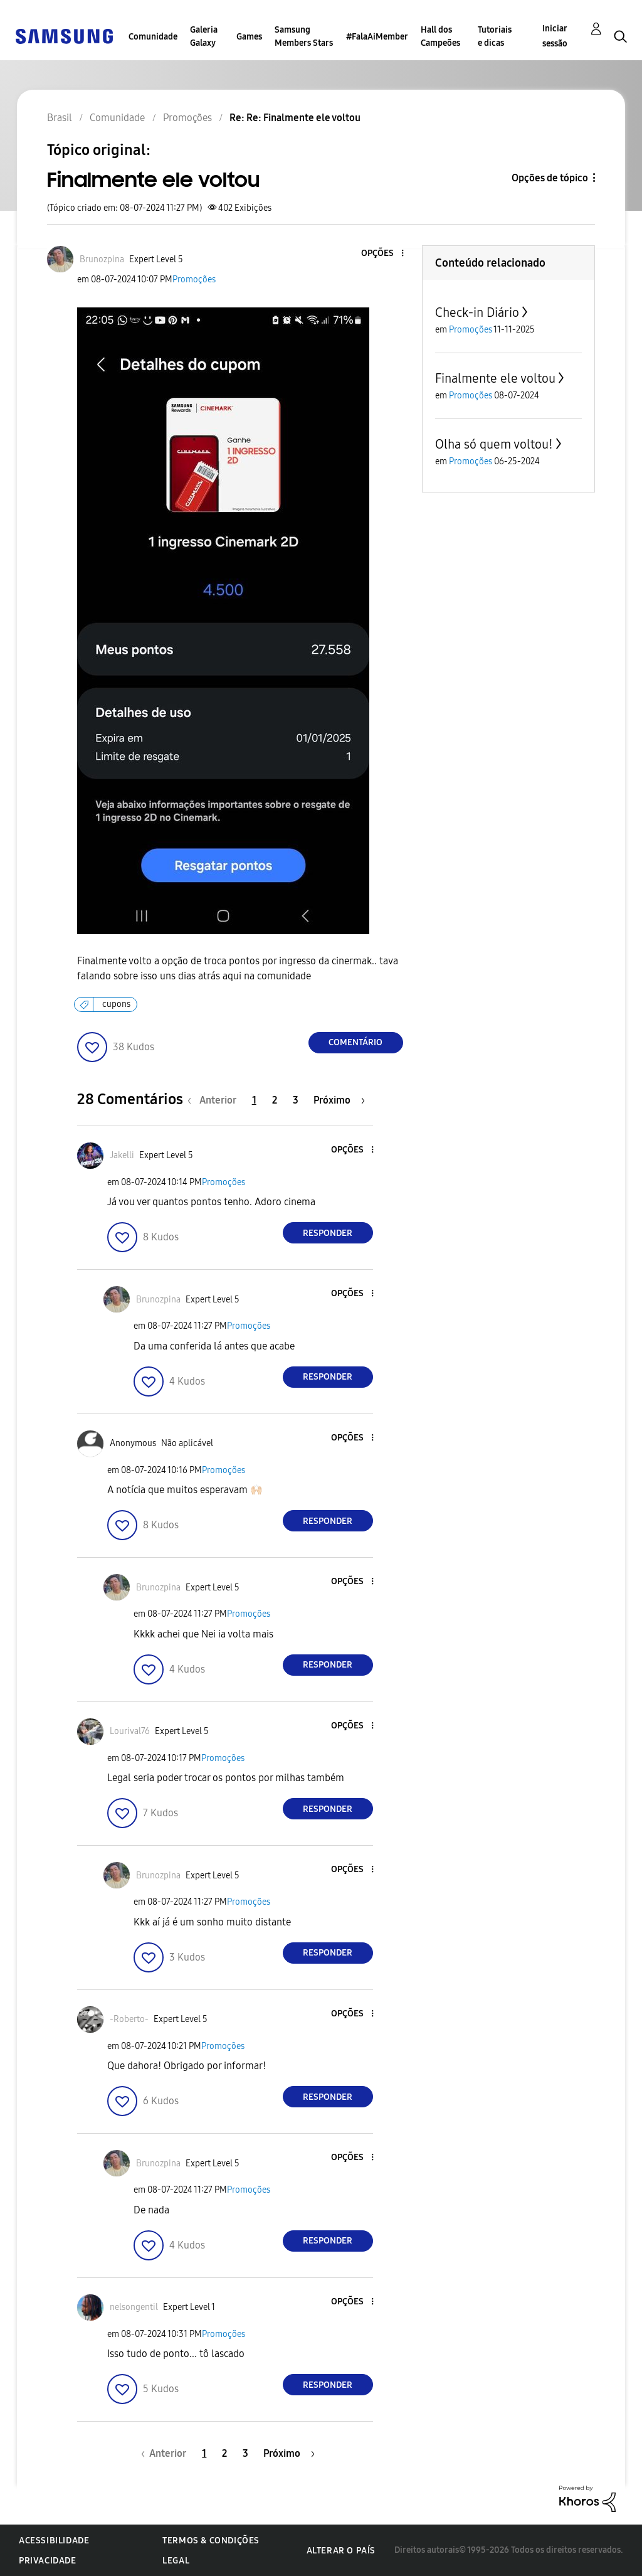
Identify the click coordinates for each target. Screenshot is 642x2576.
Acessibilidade (54, 2540)
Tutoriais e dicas (495, 36)
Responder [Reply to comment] (327, 1233)
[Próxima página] (339, 1100)
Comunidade (153, 36)
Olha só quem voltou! (494, 444)
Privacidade (47, 2560)
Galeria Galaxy (204, 36)
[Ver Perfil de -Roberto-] (129, 2019)
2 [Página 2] (274, 1100)
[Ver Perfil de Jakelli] (122, 1155)
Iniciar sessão (554, 36)
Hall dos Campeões (440, 36)
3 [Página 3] (295, 1100)
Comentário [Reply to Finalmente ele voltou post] (355, 1042)
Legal (175, 2560)
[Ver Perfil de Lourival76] (130, 1731)
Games (249, 36)
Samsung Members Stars (304, 36)
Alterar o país (341, 2550)
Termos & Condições (211, 2540)
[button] (381, 254)
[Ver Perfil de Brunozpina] (102, 259)
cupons (116, 1004)
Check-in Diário (477, 312)
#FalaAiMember (377, 36)
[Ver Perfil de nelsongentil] (134, 2307)
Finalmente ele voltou (495, 378)
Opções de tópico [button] (550, 178)
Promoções (194, 279)
